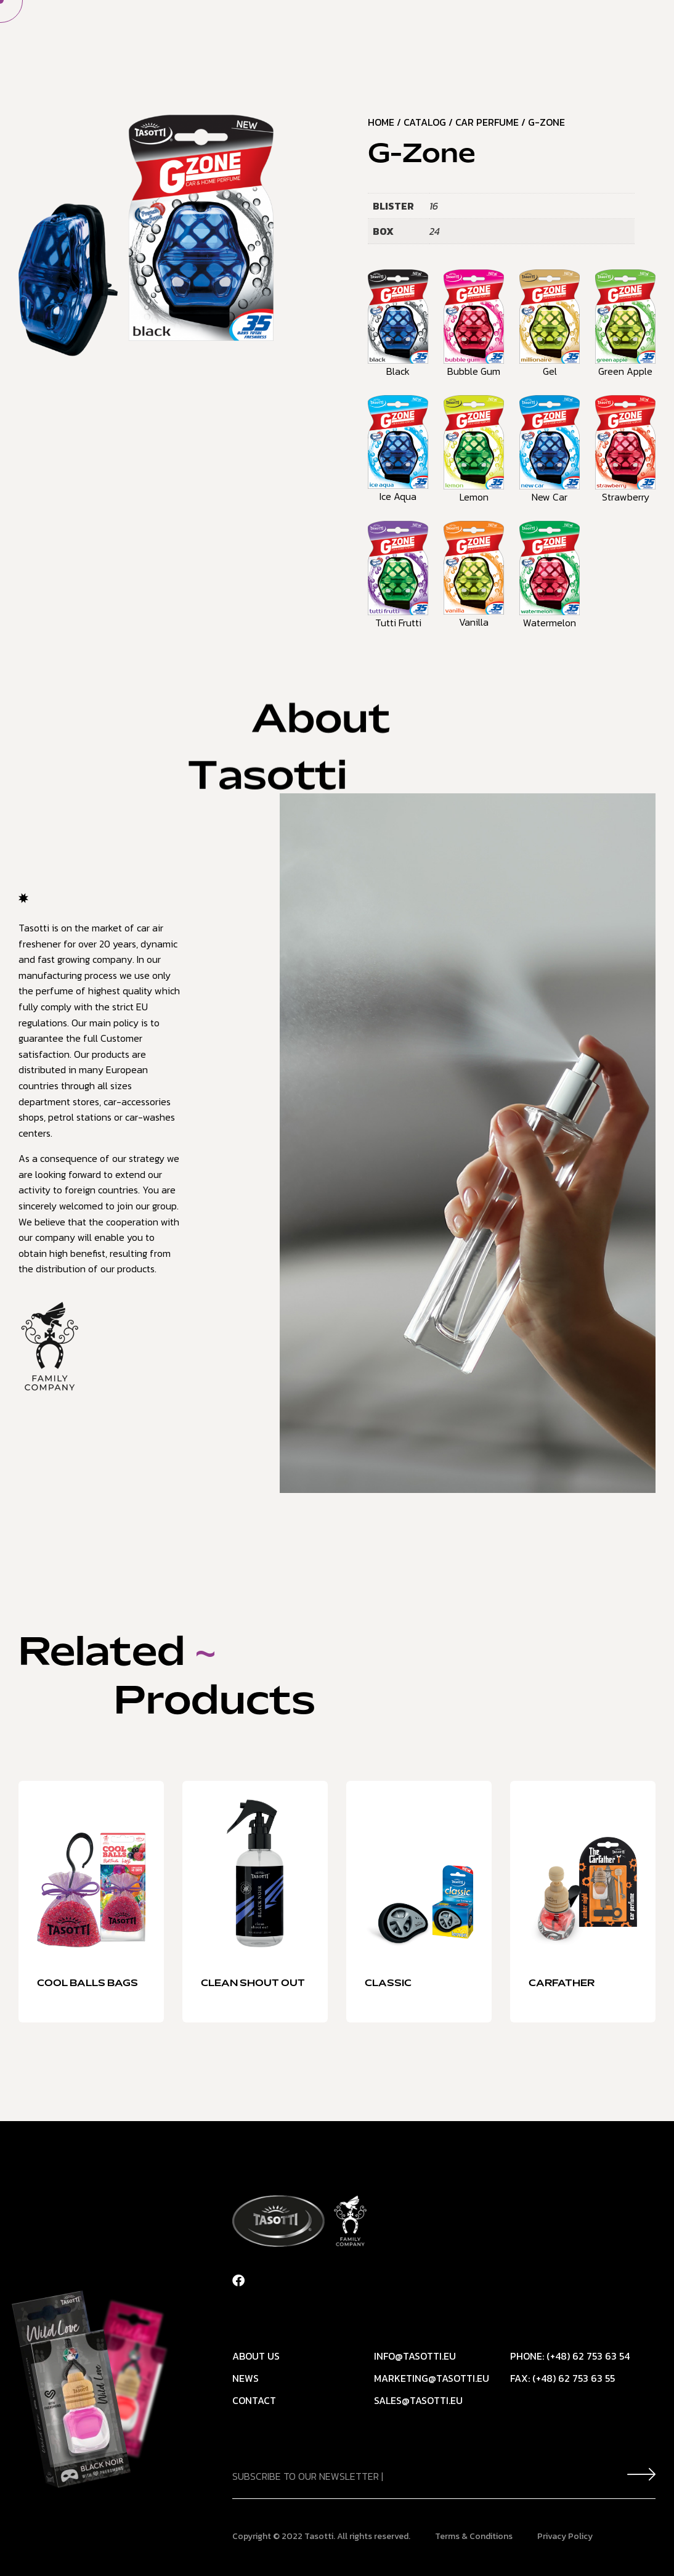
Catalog (425, 122)
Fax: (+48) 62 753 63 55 (562, 2378)
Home (237, 32)
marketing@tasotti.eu (431, 2378)
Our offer (376, 32)
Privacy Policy (565, 2536)
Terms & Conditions (474, 2536)
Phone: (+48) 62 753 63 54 (570, 2356)
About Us (300, 32)
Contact (504, 32)
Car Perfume (487, 122)
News (442, 32)
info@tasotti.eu (415, 2356)
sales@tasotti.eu (418, 2400)
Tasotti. (319, 2536)
